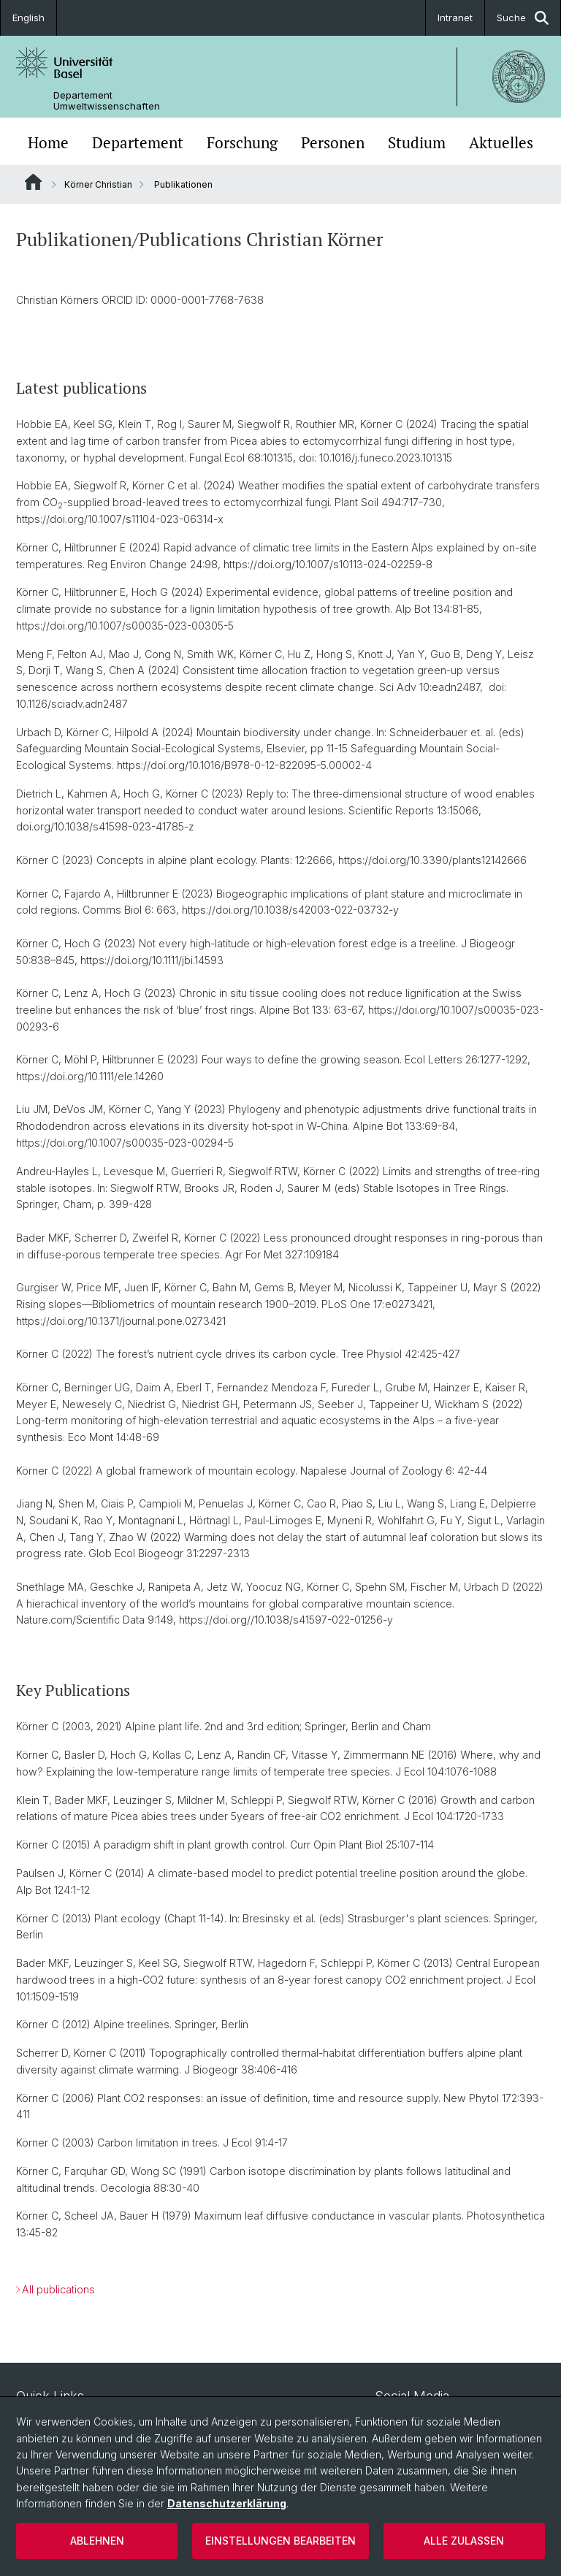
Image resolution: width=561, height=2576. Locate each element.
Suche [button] (523, 18)
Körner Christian (98, 184)
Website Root (33, 182)
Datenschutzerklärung (226, 2503)
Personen (333, 143)
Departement (137, 143)
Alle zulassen (464, 2540)
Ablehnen (97, 2540)
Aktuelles (501, 143)
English (28, 17)
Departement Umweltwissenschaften (106, 101)
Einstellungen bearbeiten (280, 2540)
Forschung (242, 143)
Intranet (455, 17)
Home (48, 143)
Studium (417, 143)
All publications (58, 2289)
